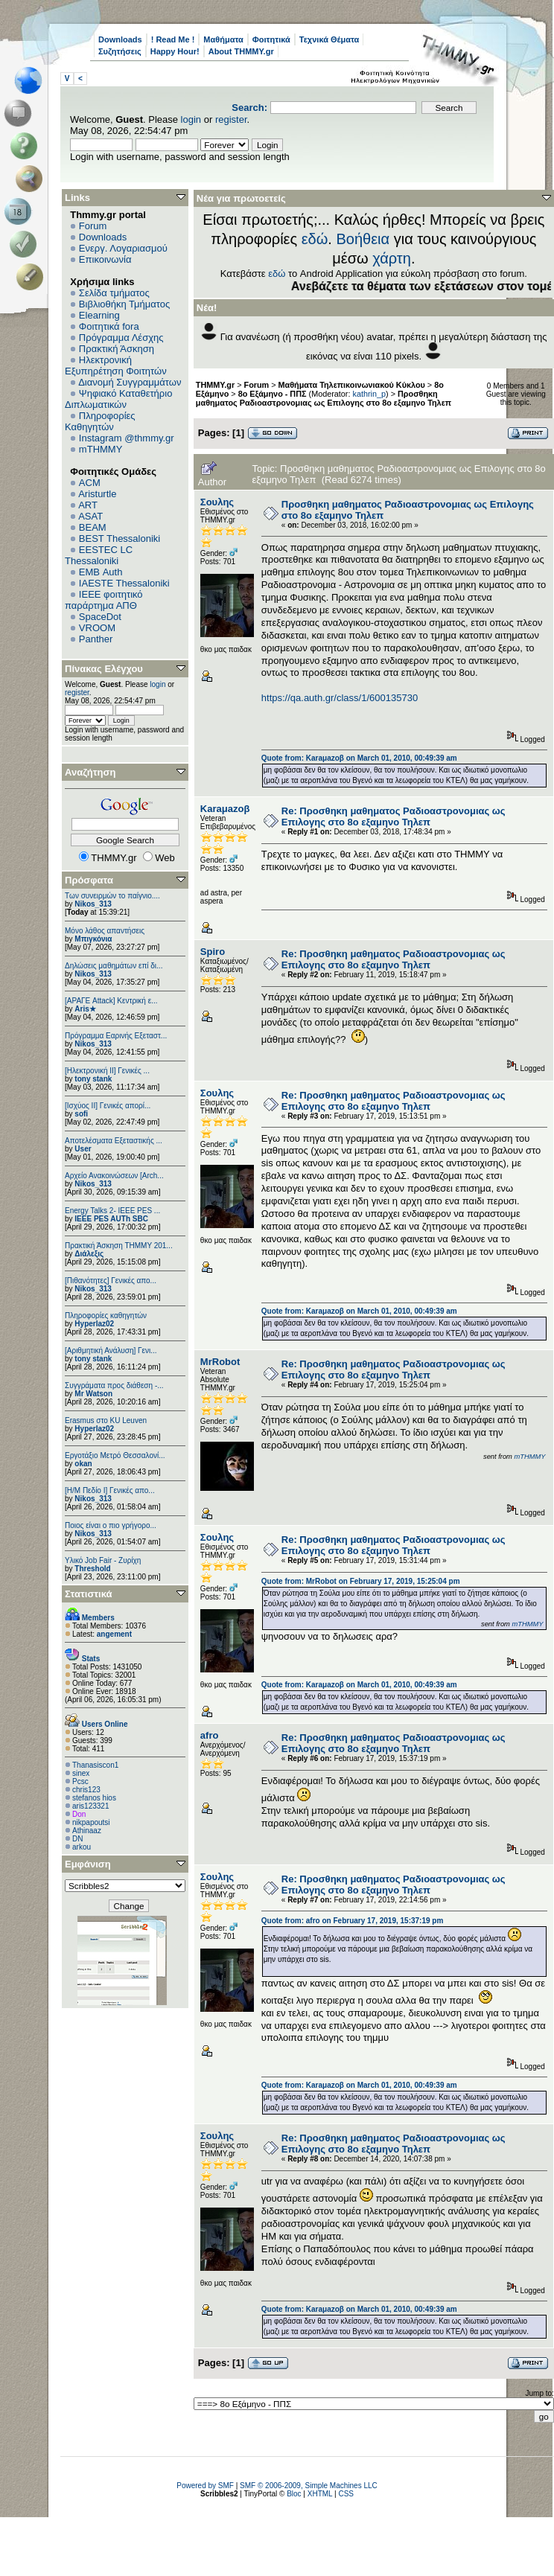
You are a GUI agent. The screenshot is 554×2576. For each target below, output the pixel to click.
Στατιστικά (88, 1593)
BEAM (92, 527)
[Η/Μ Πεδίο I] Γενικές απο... (110, 1490)
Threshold (92, 1569)
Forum (93, 225)
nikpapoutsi (91, 1822)
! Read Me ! (173, 39)
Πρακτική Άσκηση (116, 348)
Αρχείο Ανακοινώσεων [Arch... (114, 1176)
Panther (96, 639)
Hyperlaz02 (94, 1324)
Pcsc (80, 1781)
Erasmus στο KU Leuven (106, 1420)
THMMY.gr (215, 384)
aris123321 (90, 1806)
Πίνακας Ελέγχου (104, 668)
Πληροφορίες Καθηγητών (100, 421)
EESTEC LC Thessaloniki (99, 555)
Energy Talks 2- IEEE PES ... (112, 1210)
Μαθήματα (223, 39)
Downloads (120, 39)
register (231, 119)
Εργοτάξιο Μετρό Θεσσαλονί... (115, 1455)
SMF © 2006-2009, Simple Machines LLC (309, 2485)
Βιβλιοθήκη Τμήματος (124, 304)
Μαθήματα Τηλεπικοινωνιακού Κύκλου (351, 384)
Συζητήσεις (119, 51)
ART (88, 505)
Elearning (99, 315)
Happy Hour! (175, 51)
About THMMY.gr (241, 51)
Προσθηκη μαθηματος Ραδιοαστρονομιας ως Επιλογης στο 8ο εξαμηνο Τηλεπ (323, 398)
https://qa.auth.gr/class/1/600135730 (339, 697)
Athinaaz (86, 1830)
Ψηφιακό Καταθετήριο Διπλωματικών (118, 399)
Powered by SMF (205, 2485)
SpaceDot (100, 616)
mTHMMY (101, 449)
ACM (90, 482)
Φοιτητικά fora (109, 326)
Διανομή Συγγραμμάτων (129, 382)
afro (209, 1735)
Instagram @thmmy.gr (126, 438)
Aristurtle (97, 493)
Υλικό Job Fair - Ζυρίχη (103, 1560)
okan (83, 1464)
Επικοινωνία (105, 259)
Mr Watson (93, 1394)
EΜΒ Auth (101, 572)
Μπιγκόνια (93, 939)
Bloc (294, 2494)
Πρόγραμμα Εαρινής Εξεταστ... (116, 1036)
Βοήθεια (362, 239)
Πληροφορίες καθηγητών (106, 1315)
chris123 (86, 1790)
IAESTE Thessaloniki (124, 583)
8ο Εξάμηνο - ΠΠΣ (272, 393)
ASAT (90, 516)
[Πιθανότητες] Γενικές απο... (110, 1280)
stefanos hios (94, 1798)
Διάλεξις (89, 1254)
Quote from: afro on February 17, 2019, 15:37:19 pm (352, 1921)
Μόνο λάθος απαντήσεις (104, 931)
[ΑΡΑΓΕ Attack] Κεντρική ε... (111, 1001)
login (191, 119)
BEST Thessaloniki (119, 538)
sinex (80, 1773)
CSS (346, 2494)
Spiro (212, 951)
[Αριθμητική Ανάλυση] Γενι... (111, 1350)
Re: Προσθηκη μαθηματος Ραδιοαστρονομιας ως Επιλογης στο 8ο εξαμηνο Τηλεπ (393, 816)
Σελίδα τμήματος (114, 292)
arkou (81, 1847)
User (82, 1149)
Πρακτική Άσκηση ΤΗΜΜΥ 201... (119, 1245)
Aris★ (84, 1009)
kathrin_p (369, 393)
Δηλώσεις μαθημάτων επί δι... (113, 966)
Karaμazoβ (224, 808)
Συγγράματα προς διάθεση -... (114, 1385)
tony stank (93, 1079)
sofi (81, 1114)
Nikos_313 (92, 904)
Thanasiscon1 (95, 1765)
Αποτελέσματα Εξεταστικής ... (113, 1141)
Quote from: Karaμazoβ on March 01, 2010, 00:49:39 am (359, 758)
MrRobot (220, 1361)
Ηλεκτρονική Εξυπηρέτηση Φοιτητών (116, 365)
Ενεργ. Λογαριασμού (123, 248)
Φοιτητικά (271, 39)
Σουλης (217, 502)
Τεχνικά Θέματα (329, 39)
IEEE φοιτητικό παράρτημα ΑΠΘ (104, 600)
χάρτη (391, 258)
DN (77, 1839)
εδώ (315, 239)
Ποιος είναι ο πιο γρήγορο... (110, 1525)
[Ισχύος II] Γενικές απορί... (107, 1106)
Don (79, 1814)
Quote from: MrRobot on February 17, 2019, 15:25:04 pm (360, 1581)
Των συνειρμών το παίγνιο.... (112, 896)
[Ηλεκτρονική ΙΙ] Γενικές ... (107, 1071)
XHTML (320, 2494)
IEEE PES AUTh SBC (111, 1219)
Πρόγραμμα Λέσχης (121, 337)
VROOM (97, 627)
